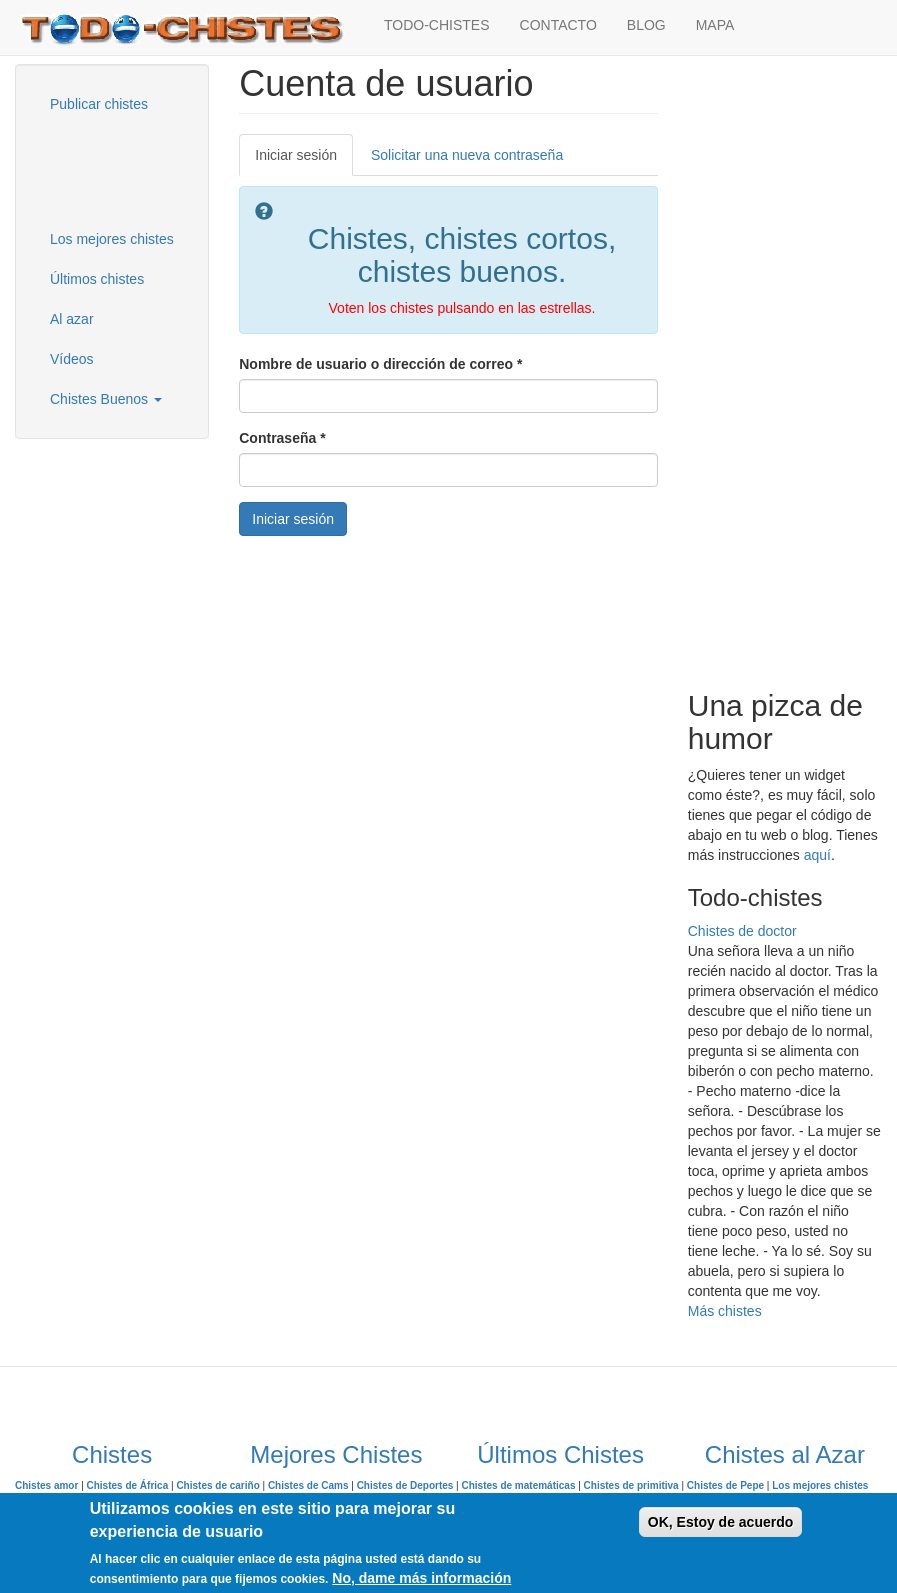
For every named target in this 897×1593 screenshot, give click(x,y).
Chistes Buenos (106, 399)
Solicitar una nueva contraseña (467, 155)
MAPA (715, 25)
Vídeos (72, 359)
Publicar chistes (99, 104)
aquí (817, 855)
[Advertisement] (135, 169)
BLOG (646, 25)
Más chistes (725, 1311)
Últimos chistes (97, 279)
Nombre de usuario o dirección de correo (380, 364)
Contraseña (282, 438)
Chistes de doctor (742, 931)
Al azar (72, 319)
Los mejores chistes (112, 239)
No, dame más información (421, 1578)
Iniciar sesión (304, 160)
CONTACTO (558, 25)
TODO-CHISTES (437, 25)
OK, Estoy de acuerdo (720, 1522)
